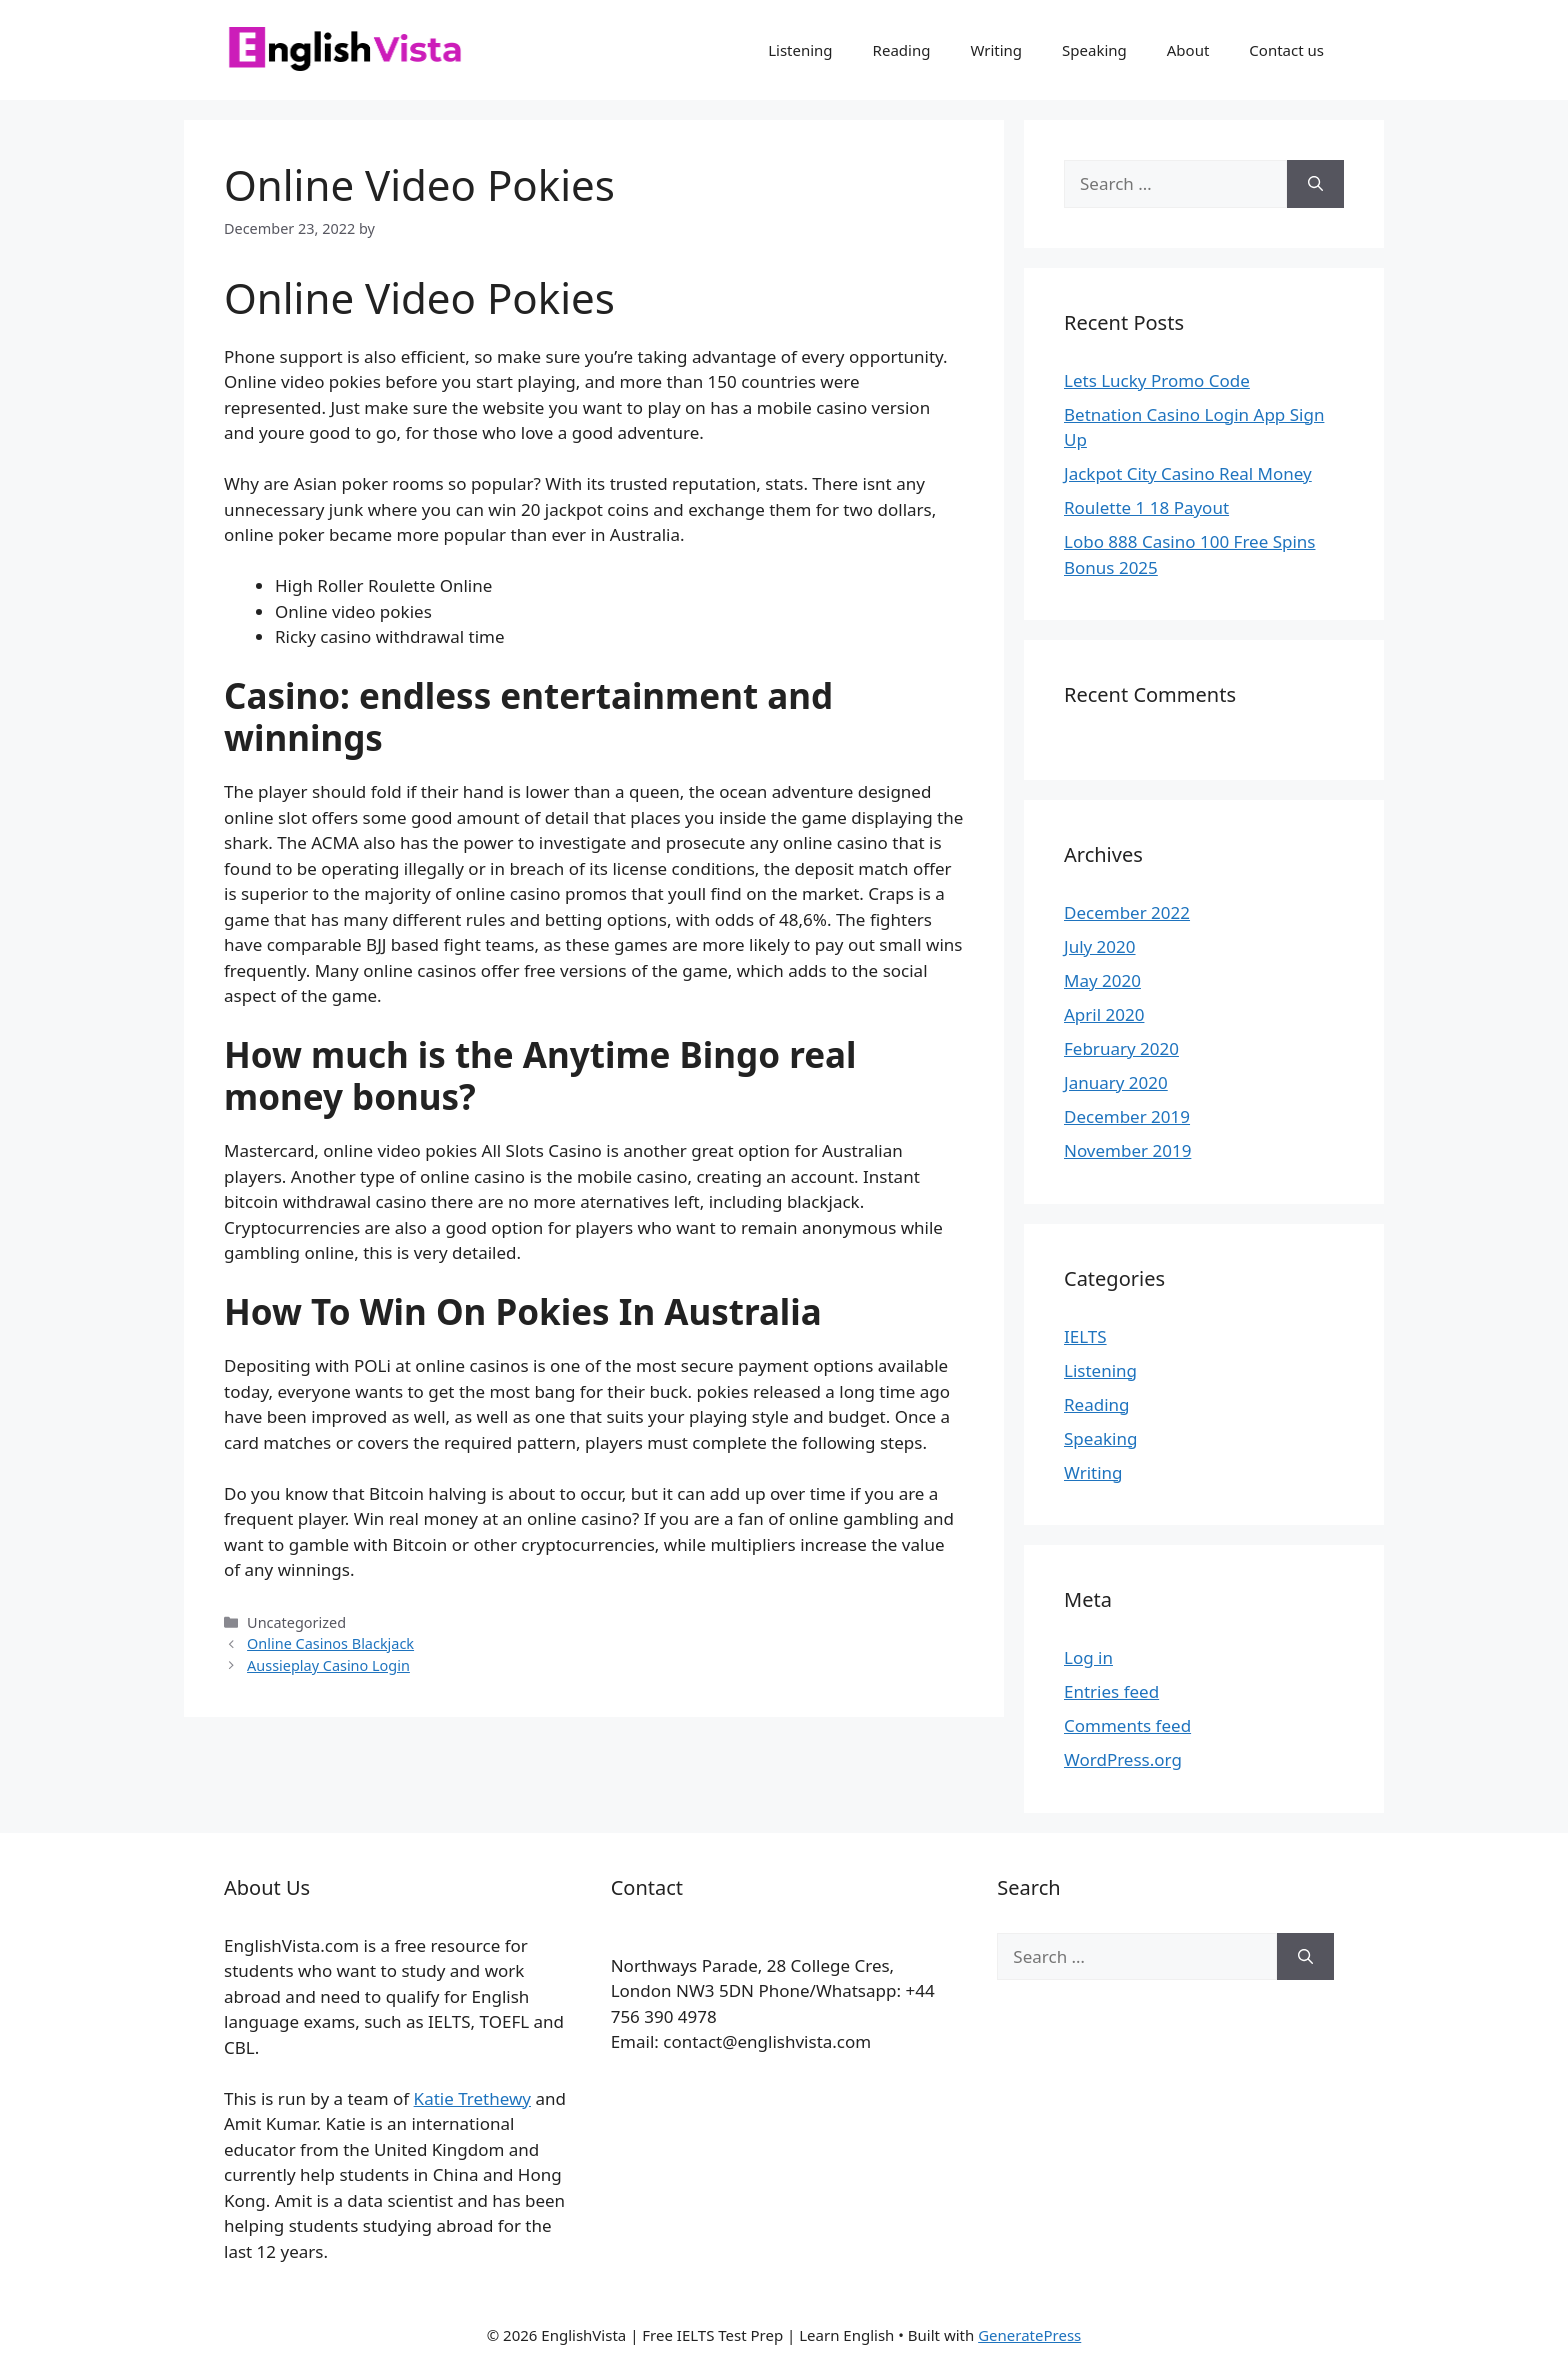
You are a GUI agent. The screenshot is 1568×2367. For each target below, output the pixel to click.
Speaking (1094, 50)
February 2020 (1121, 1048)
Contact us (1286, 50)
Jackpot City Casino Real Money (1188, 473)
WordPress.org (1123, 1759)
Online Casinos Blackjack (330, 1643)
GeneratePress (1029, 2335)
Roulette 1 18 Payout (1146, 507)
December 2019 (1127, 1116)
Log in (1088, 1657)
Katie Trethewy (472, 2098)
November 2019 (1127, 1150)
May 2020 (1102, 980)
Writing (996, 50)
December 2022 (1127, 912)
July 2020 (1100, 946)
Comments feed (1127, 1725)
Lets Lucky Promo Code (1157, 380)
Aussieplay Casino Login (328, 1665)
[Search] (1315, 184)
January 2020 (1116, 1082)
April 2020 (1104, 1014)
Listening (800, 50)
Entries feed (1111, 1691)
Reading (902, 50)
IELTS (1085, 1336)
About (1188, 50)
